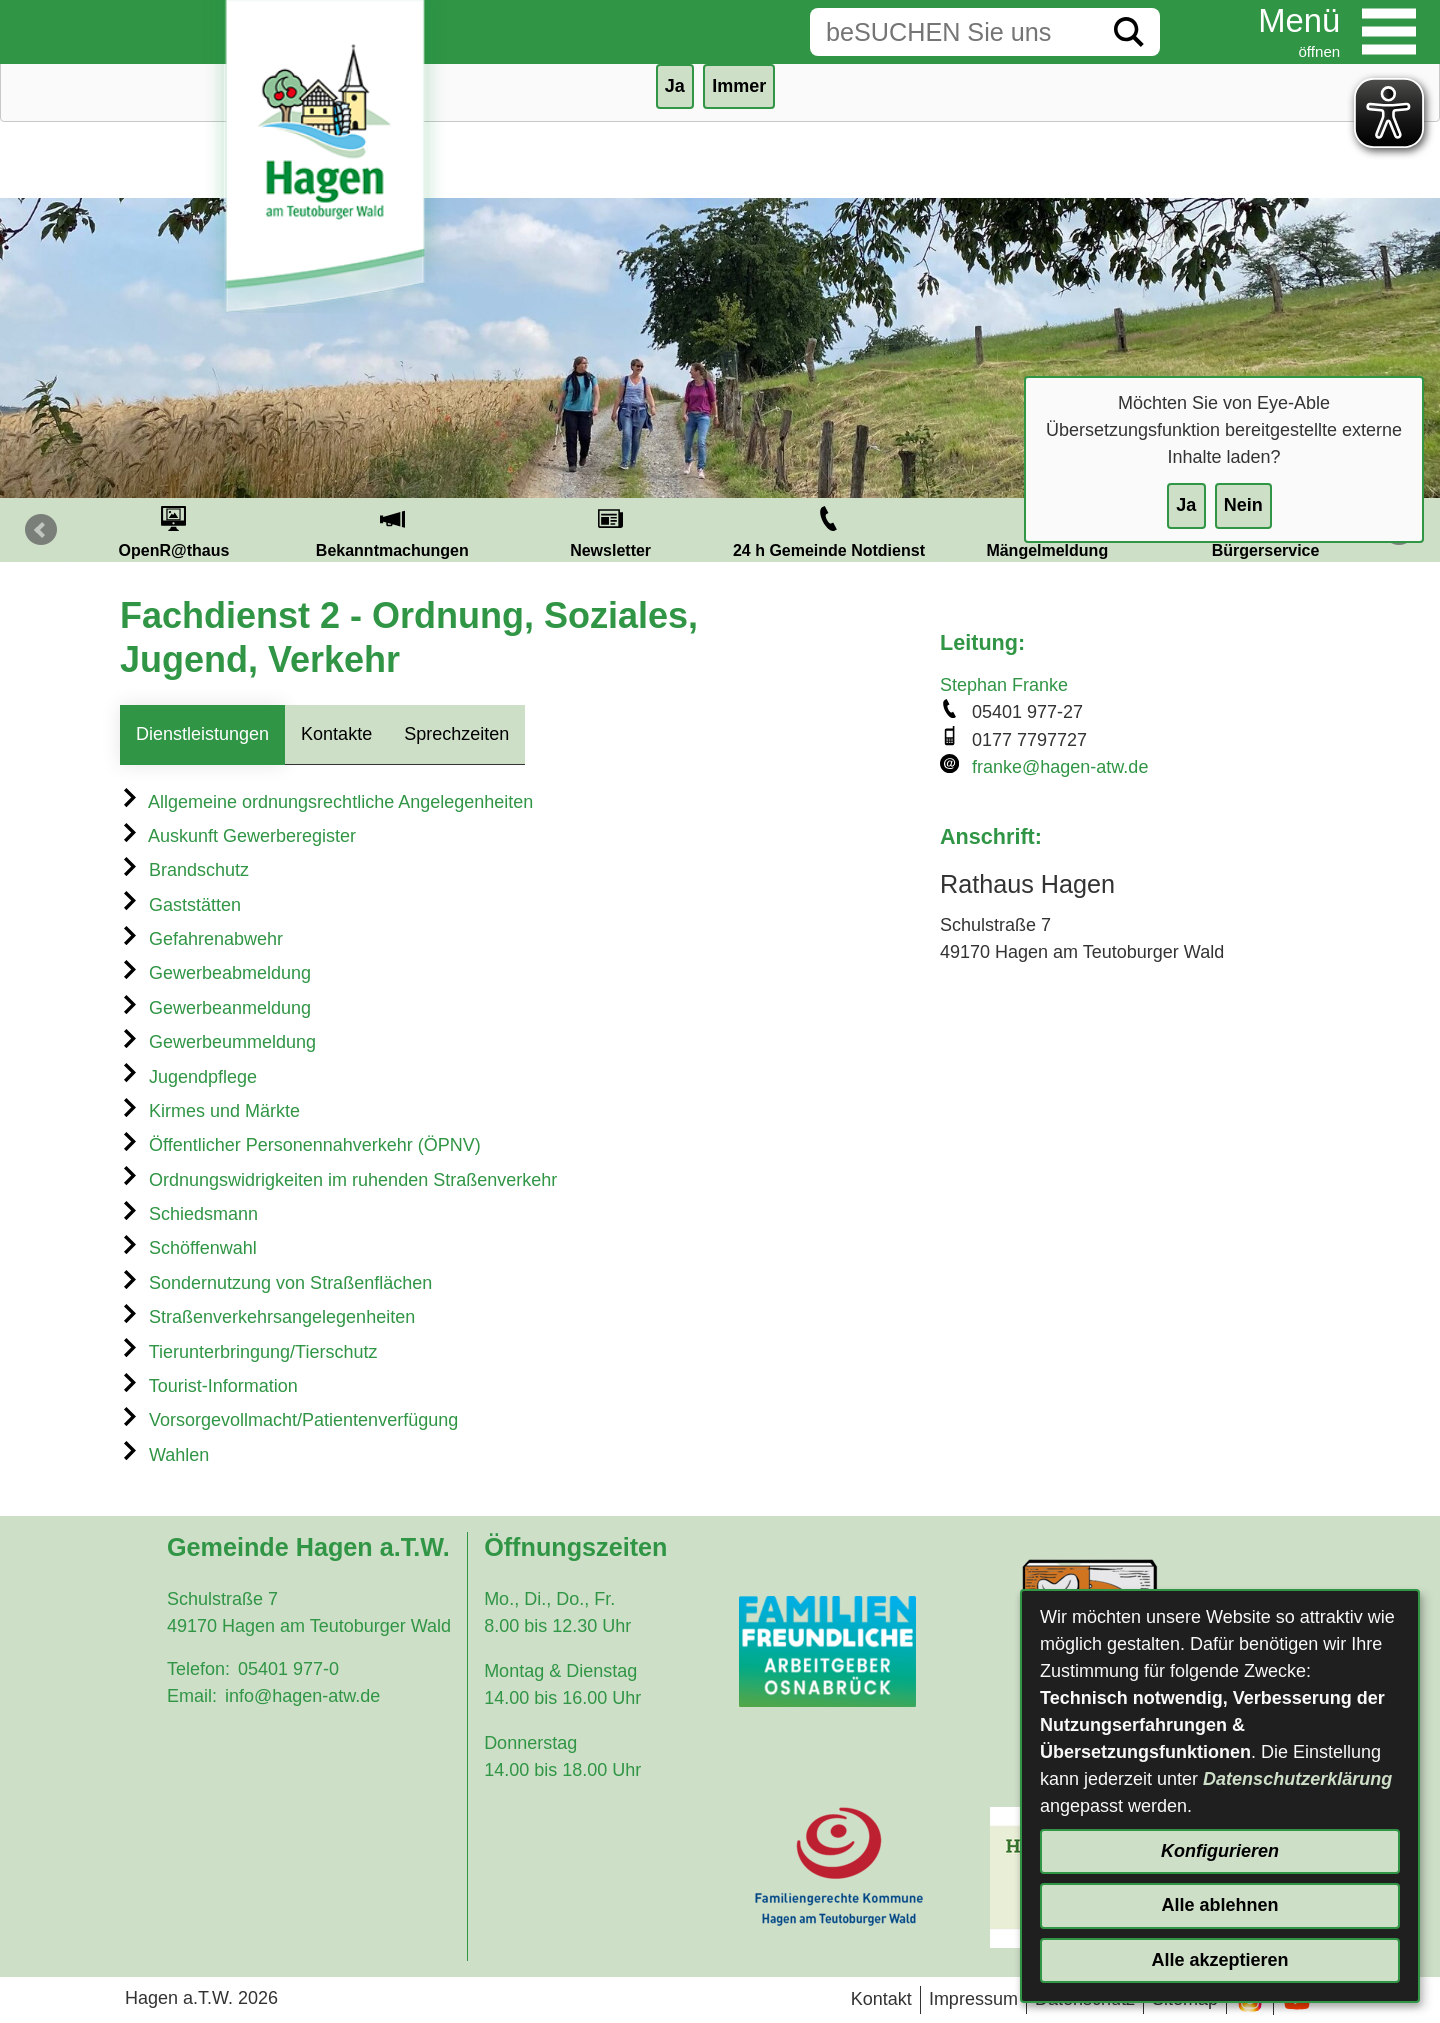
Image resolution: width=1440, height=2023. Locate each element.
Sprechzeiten (456, 734)
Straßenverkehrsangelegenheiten (267, 1317)
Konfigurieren (1220, 1851)
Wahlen (164, 1455)
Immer (739, 86)
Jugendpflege (188, 1077)
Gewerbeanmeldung (215, 1008)
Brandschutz (184, 870)
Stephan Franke (1004, 685)
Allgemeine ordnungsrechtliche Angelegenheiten (326, 802)
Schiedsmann (189, 1214)
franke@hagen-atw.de (1060, 767)
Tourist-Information (209, 1386)
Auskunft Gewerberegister (238, 836)
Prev (41, 530)
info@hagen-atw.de (302, 1696)
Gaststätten (180, 905)
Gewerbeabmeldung (215, 973)
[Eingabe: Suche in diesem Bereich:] (954, 32)
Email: (192, 1696)
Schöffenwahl (188, 1248)
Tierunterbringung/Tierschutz (248, 1352)
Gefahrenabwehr (201, 939)
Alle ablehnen (1219, 1905)
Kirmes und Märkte (210, 1111)
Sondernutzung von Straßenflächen (276, 1283)
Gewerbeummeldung (218, 1042)
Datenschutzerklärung (1297, 1779)
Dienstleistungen (202, 734)
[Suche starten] (1129, 32)
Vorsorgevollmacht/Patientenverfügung (289, 1420)
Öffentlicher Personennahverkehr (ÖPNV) (300, 1145)
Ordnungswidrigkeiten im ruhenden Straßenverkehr (338, 1180)
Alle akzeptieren (1219, 1960)
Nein (1243, 505)
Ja (1186, 505)
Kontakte (336, 734)
